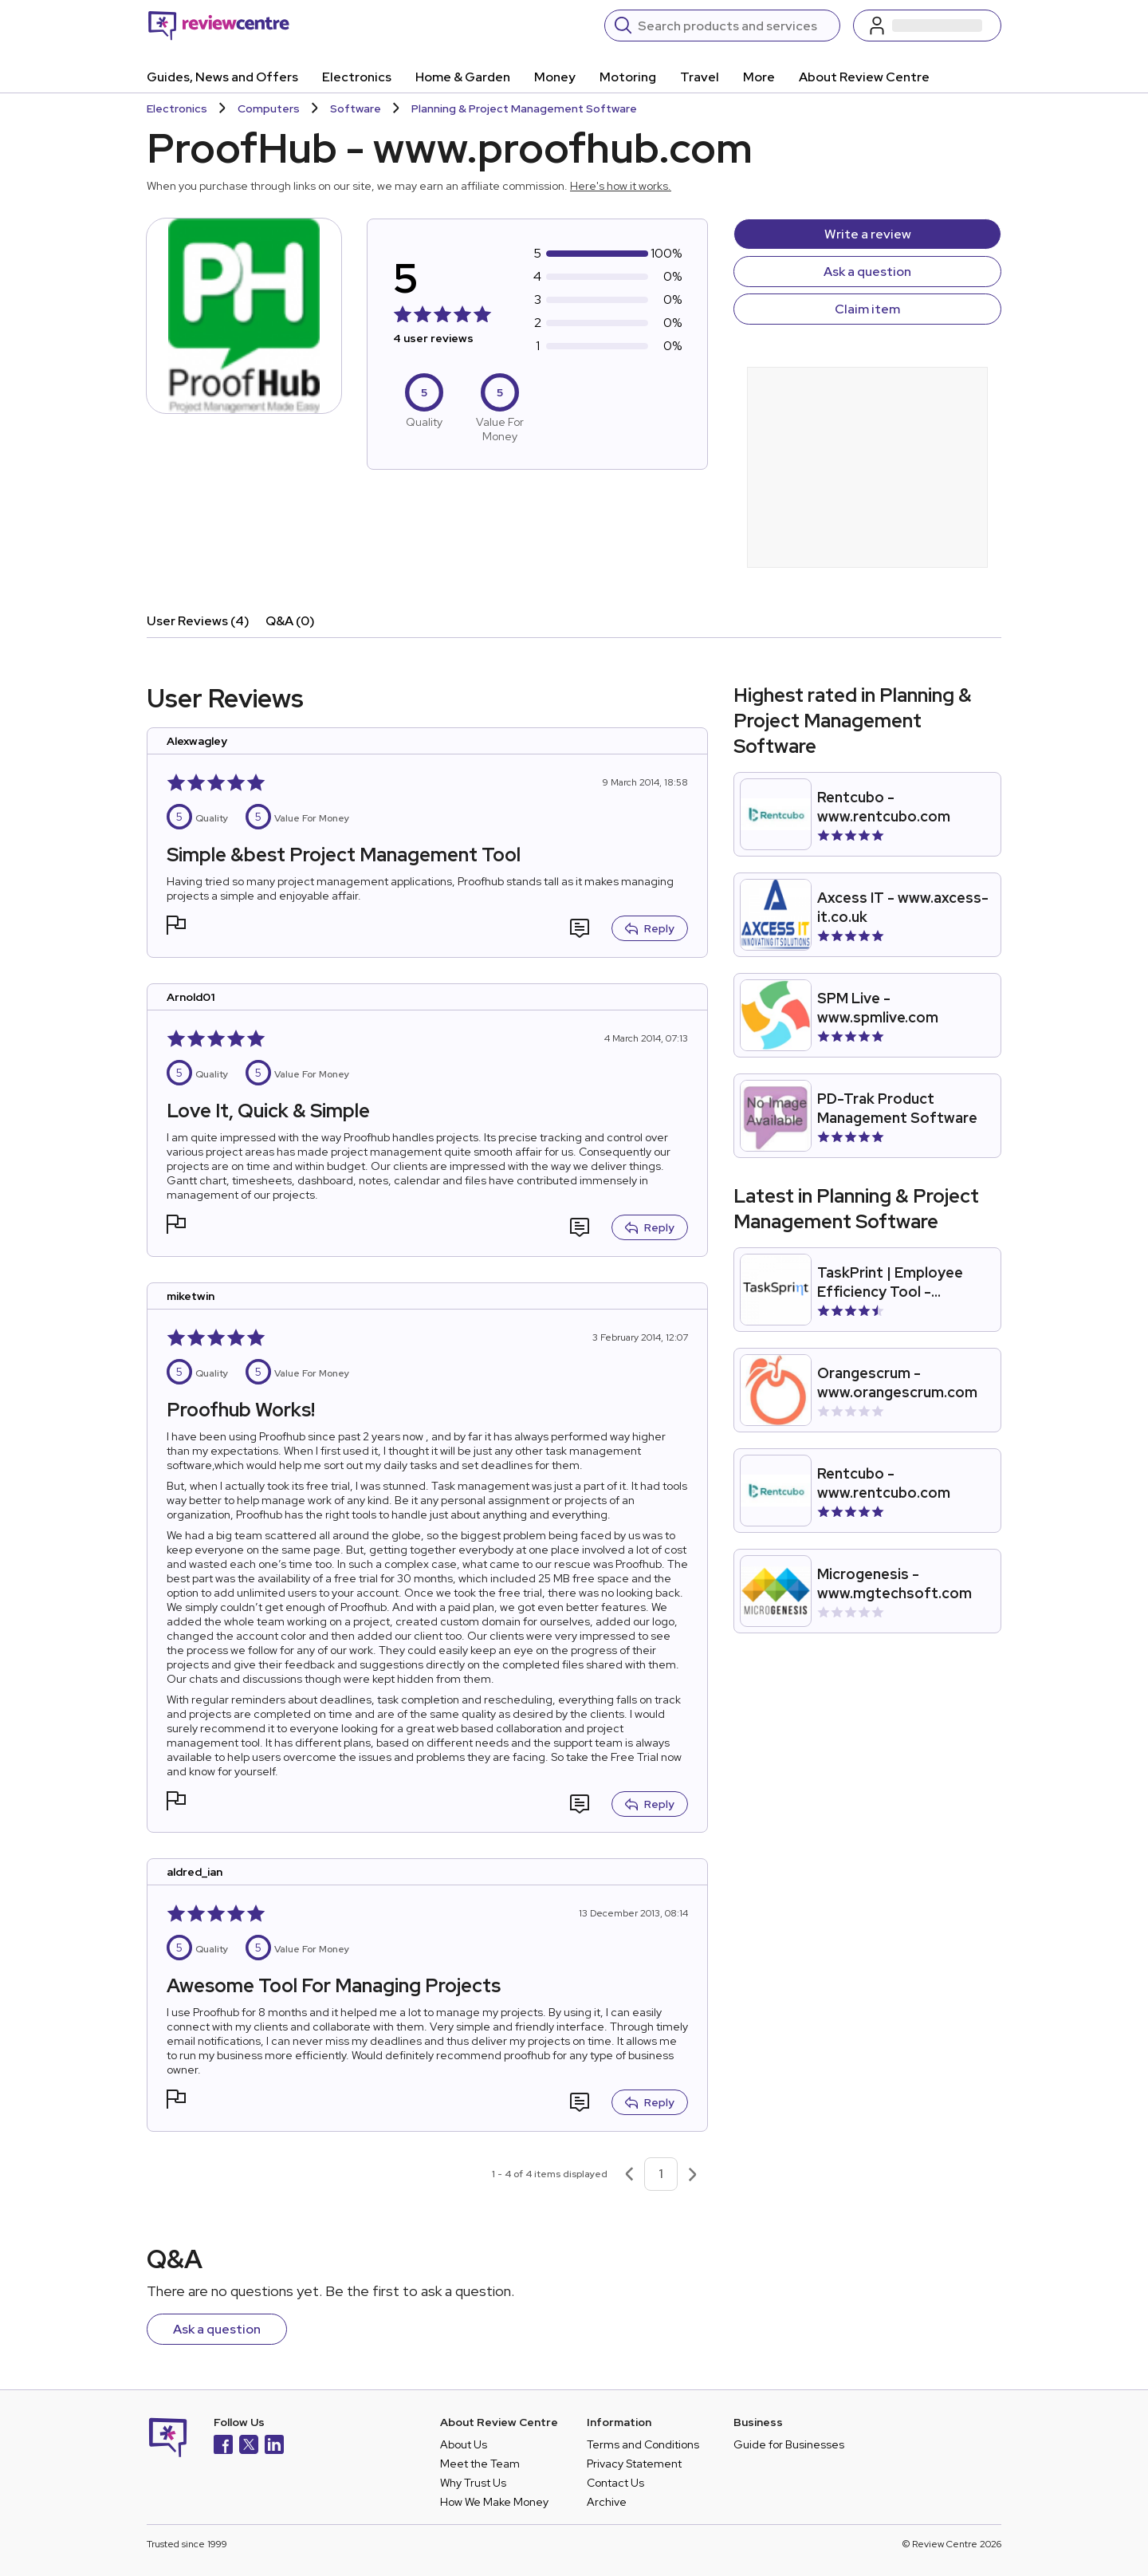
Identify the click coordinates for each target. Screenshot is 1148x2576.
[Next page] (693, 2174)
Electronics (356, 77)
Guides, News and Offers (222, 77)
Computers (269, 108)
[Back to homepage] (219, 25)
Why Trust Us (473, 2483)
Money (555, 77)
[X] (248, 2446)
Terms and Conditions (643, 2444)
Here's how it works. (620, 186)
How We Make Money (494, 2502)
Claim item (867, 309)
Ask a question (867, 271)
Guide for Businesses (788, 2444)
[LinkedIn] (274, 2446)
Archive (607, 2502)
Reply (649, 928)
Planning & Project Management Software (524, 108)
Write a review (867, 234)
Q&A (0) (290, 620)
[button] (176, 927)
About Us (463, 2444)
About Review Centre (864, 77)
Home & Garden (462, 77)
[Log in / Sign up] (927, 25)
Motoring (628, 77)
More (759, 77)
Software (355, 108)
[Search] (734, 25)
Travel (699, 77)
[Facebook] (223, 2446)
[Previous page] (629, 2174)
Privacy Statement (634, 2463)
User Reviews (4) (198, 620)
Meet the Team (480, 2463)
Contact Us (615, 2483)
